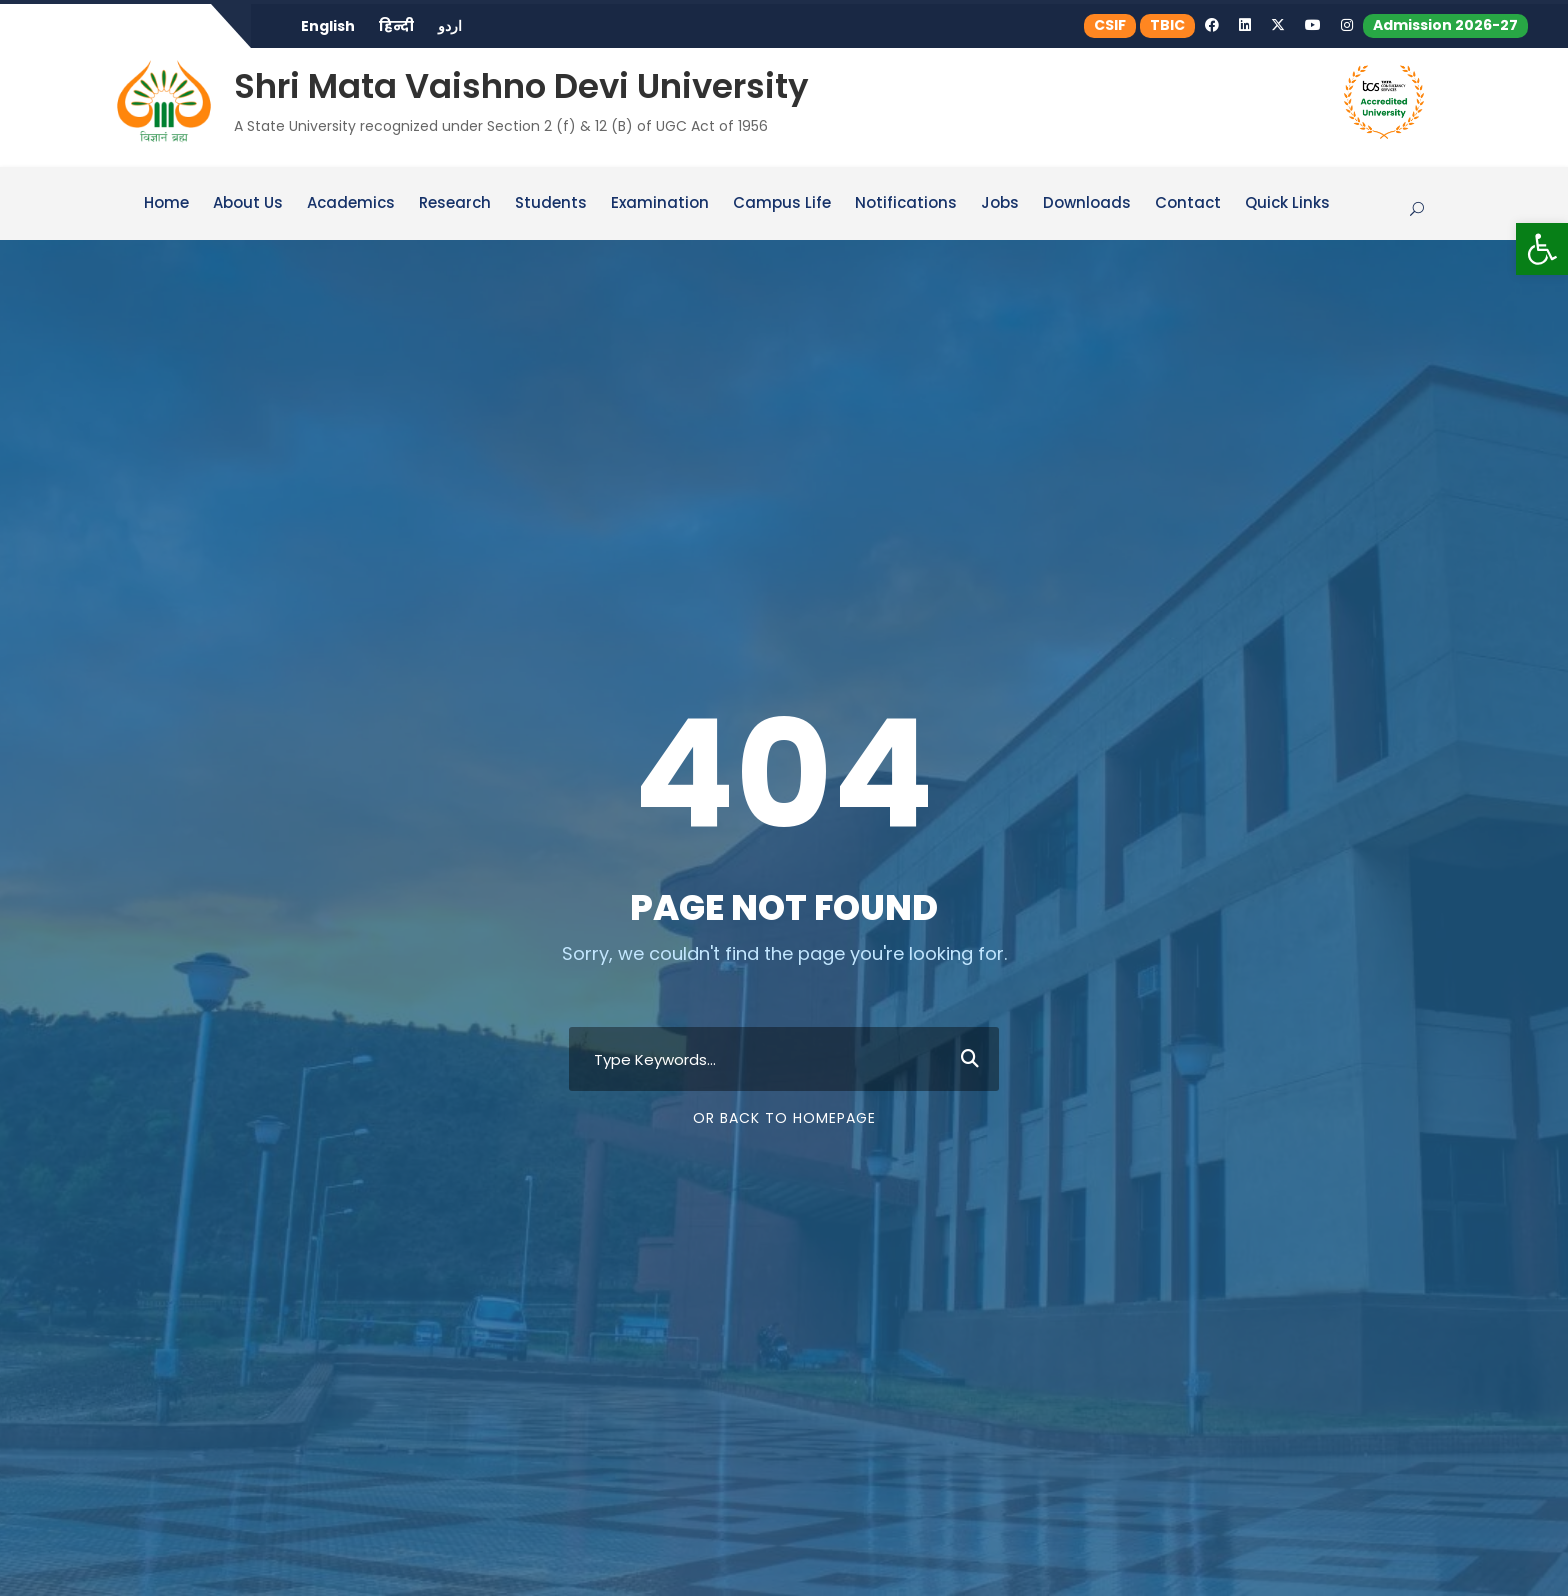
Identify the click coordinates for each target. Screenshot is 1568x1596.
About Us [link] (248, 204)
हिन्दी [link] (396, 26)
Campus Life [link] (782, 204)
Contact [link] (1188, 204)
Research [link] (455, 204)
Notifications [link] (906, 204)
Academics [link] (351, 204)
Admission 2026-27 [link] (1445, 25)
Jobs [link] (1000, 204)
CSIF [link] (1110, 25)
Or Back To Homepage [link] (784, 1118)
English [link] (328, 26)
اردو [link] (450, 26)
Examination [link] (660, 204)
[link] (1542, 249)
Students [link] (551, 204)
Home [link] (166, 204)
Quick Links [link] (1287, 204)
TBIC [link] (1167, 25)
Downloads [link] (1087, 204)
